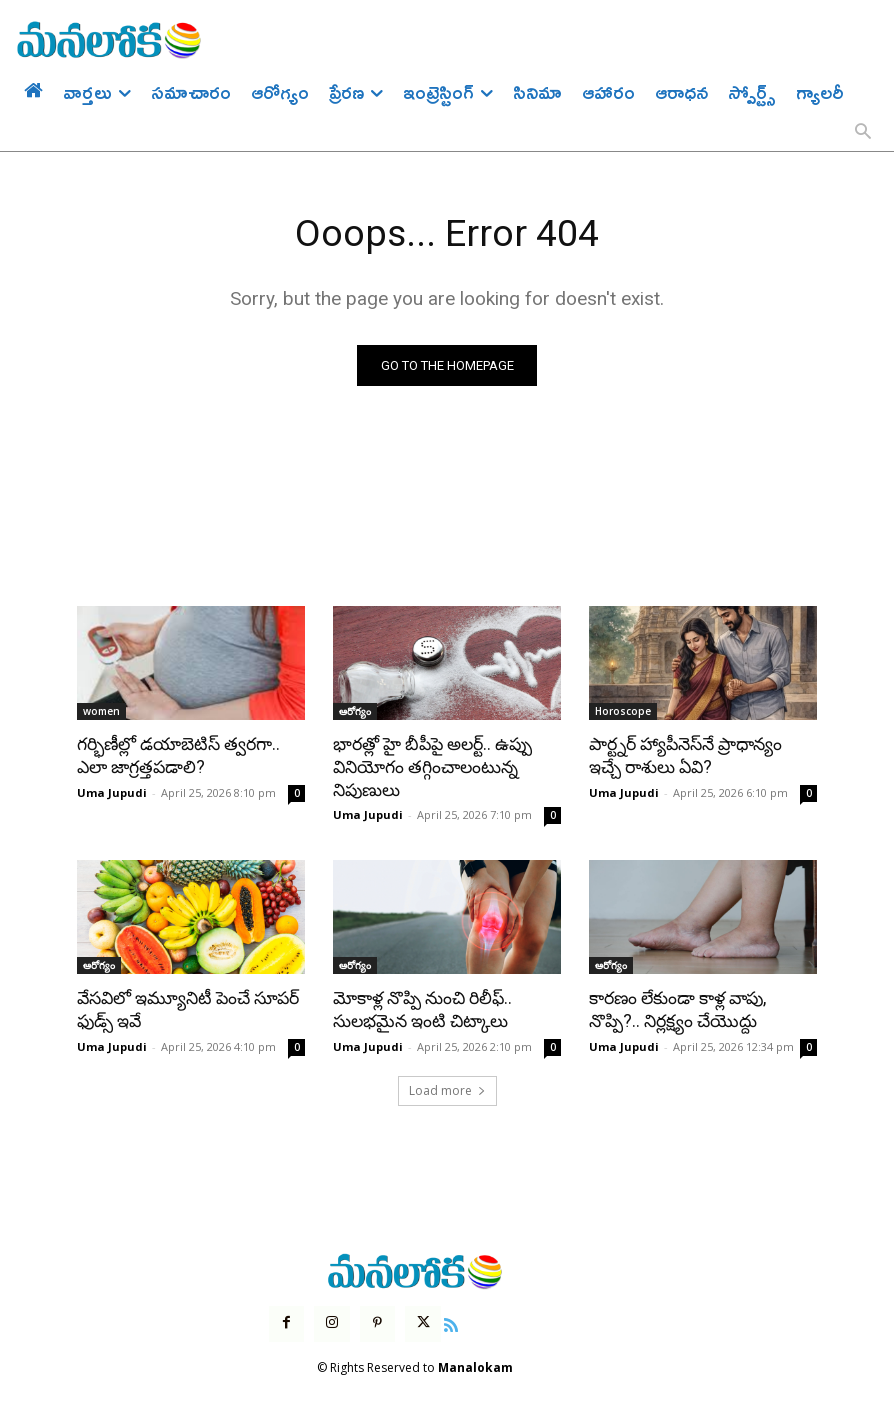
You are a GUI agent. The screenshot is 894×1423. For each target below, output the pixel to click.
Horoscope (623, 712)
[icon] (450, 1320)
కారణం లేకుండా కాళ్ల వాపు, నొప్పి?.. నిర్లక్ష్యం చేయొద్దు (677, 1008)
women (101, 712)
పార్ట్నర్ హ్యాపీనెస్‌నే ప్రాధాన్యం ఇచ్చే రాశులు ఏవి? (685, 756)
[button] (863, 133)
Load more (447, 1087)
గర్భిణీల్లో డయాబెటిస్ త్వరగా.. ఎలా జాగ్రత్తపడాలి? (177, 756)
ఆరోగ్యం (355, 712)
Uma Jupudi (112, 791)
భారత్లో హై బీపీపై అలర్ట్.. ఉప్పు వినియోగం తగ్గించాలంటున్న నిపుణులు (431, 767)
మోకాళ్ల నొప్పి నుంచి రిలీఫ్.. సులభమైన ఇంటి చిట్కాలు (421, 1008)
